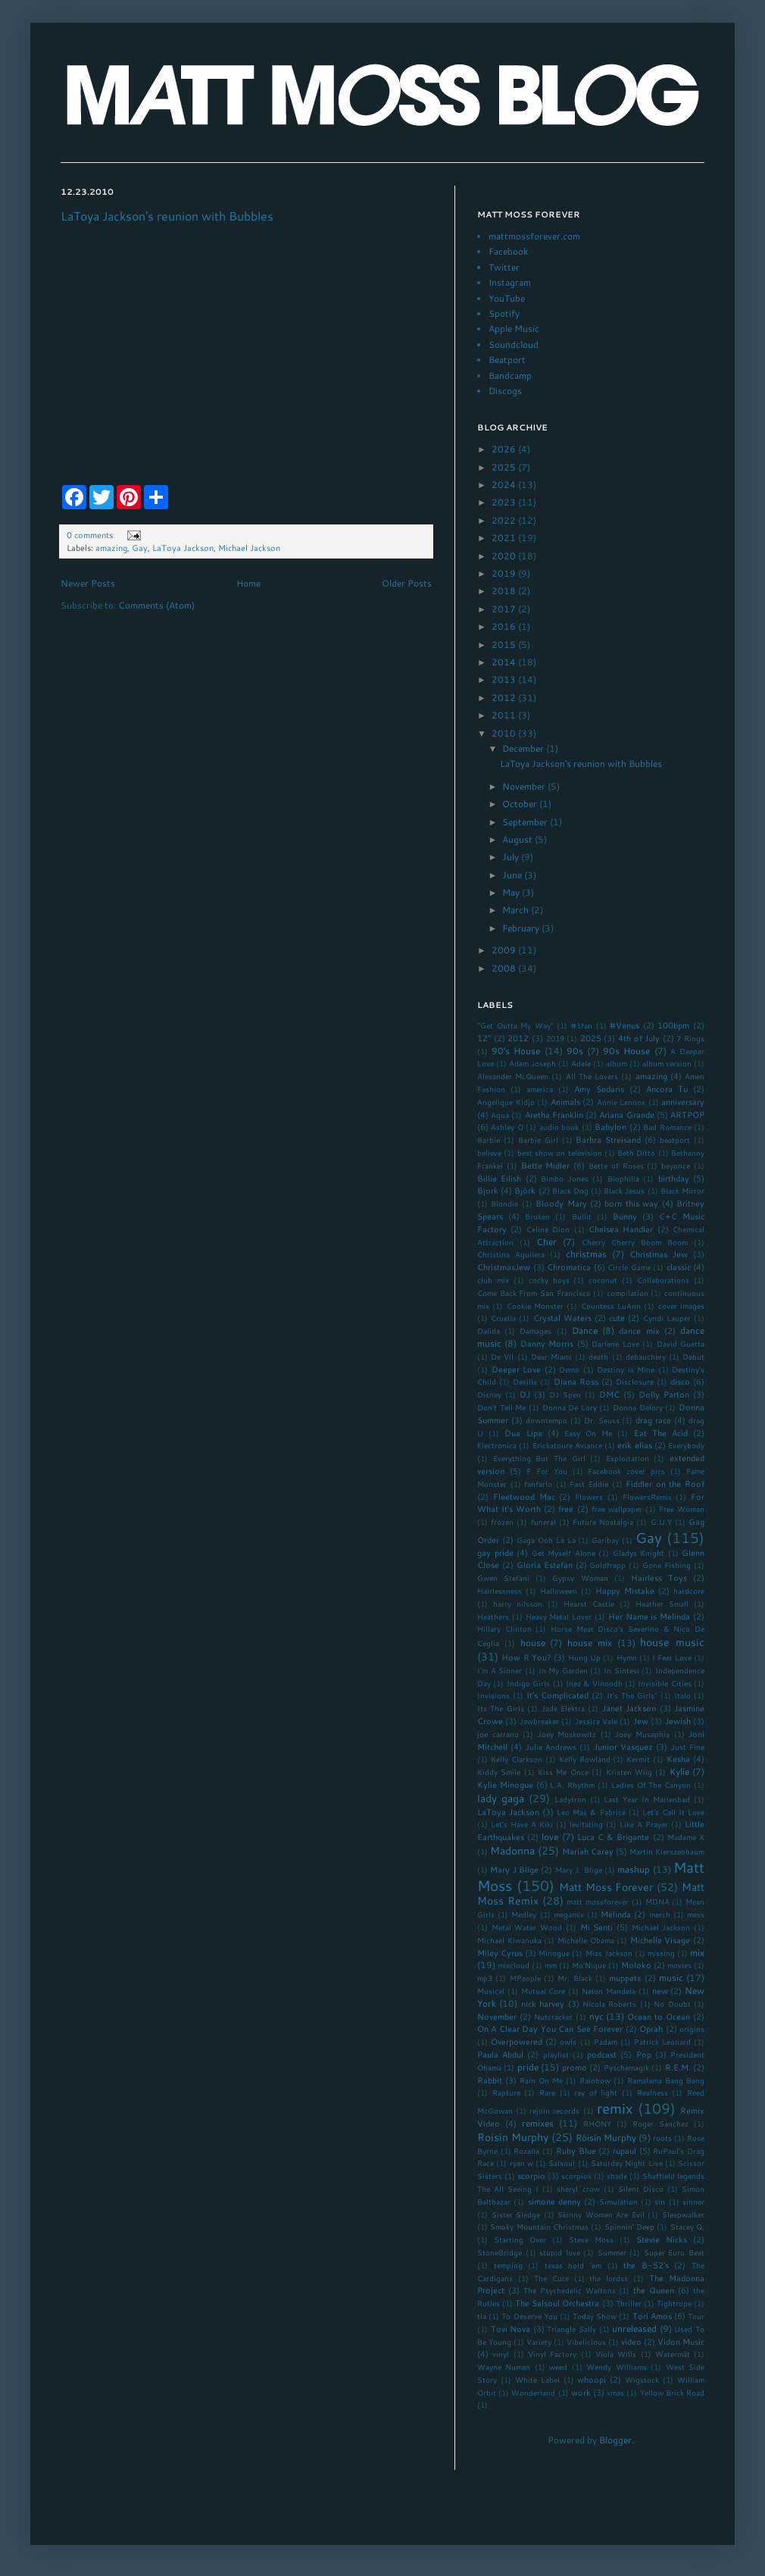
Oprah (651, 2028)
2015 (505, 644)
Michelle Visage (660, 1939)
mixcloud (513, 1965)
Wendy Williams (616, 2367)
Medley (523, 1914)
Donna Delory (638, 1407)
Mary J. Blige (578, 1869)
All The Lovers (592, 1076)
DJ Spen (565, 1394)
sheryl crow (578, 2188)
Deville (525, 1381)
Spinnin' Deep (629, 2226)
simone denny (554, 2201)
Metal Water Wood (527, 1927)
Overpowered (516, 2041)
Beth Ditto (636, 1152)
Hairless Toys (659, 1577)
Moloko (636, 1964)
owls (568, 2041)
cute (617, 1317)
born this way (631, 1203)
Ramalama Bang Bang (665, 2080)
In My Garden (563, 1670)
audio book (559, 1127)
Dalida (488, 1331)
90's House (516, 1050)
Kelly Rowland (584, 1759)
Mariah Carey (588, 1851)
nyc (596, 2016)
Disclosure (635, 1381)
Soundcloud (514, 344)
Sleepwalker (683, 2214)
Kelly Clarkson (516, 1759)
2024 (505, 484)
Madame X (685, 1837)
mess (695, 1914)
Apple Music (514, 328)
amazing (111, 547)
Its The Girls (500, 1708)
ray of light (595, 2092)
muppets (625, 1977)
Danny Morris (546, 1343)
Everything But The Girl (539, 1458)
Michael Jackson (249, 547)
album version (667, 1063)
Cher (546, 1241)
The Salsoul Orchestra (557, 2302)
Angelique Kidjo (506, 1102)
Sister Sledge (516, 2214)
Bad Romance (667, 1127)
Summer (612, 2252)
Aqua (500, 1115)
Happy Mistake (624, 1590)
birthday (673, 1178)
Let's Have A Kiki (522, 1824)
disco (680, 1381)
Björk (525, 1190)
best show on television (559, 1152)
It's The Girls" (632, 1695)
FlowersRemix (647, 1496)
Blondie (504, 1203)
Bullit (582, 1216)
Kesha (678, 1758)
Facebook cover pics (626, 1471)
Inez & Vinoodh (594, 1683)
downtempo (546, 1420)
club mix (493, 1280)
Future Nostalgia (603, 1521)
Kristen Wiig (629, 1772)
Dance (585, 1330)
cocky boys (549, 1280)
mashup (633, 1869)
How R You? (526, 1657)
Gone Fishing (666, 1565)
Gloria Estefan (545, 1564)
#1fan (581, 1025)
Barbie (488, 1140)
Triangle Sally (571, 2329)
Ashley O (507, 1127)
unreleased (634, 2328)
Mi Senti (597, 1927)
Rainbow (594, 2080)
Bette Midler (545, 1165)
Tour (696, 2316)
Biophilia (623, 1178)
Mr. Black (574, 1978)
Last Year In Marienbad (647, 1799)
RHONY (597, 2123)
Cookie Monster (535, 1306)
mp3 (484, 1978)
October (520, 803)
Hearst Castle (589, 1603)
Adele (581, 1063)
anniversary (682, 1101)
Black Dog (570, 1190)
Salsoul (561, 2163)
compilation (627, 1293)
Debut (693, 1356)
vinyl (500, 2354)
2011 (505, 715)
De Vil (502, 1356)
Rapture (506, 2092)
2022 (505, 520)
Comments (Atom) (156, 605)
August (518, 839)
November (525, 786)
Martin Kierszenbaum (666, 1851)
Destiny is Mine (625, 1369)
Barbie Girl (538, 1140)
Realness (652, 2092)
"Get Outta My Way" (515, 1025)
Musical (490, 1991)
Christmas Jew (658, 1254)
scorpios (576, 2176)
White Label (537, 2379)
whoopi (591, 2379)
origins (691, 2029)
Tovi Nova (511, 2328)
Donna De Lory (569, 1407)
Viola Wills (615, 2354)
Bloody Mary (561, 1203)
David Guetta (680, 1343)
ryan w (521, 2163)
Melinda (616, 1914)
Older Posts (407, 583)
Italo (682, 1695)
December (524, 748)
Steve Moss (591, 2239)
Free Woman (681, 1509)
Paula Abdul (500, 2054)
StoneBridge (499, 2252)
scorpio (531, 2175)
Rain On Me (541, 2080)
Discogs (505, 390)
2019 (505, 573)
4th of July (639, 1038)
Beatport (507, 359)
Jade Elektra (563, 1708)
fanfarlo (538, 1484)
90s (575, 1050)
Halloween (558, 1590)
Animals (565, 1101)
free (565, 1508)
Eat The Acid (661, 1432)
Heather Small (661, 1603)
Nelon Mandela (608, 1991)
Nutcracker (553, 2016)
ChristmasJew (503, 1266)
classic (679, 1266)
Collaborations (663, 1280)
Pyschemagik (626, 2067)
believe (489, 1152)
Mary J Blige (514, 1869)
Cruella (503, 1318)
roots (662, 2138)
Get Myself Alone (563, 1553)
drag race (653, 1420)
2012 (505, 697)
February (522, 928)
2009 (505, 950)
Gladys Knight (639, 1553)
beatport (675, 1140)
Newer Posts (88, 583)
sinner (693, 2201)
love (550, 1836)
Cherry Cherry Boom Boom (635, 1242)
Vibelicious (586, 2342)
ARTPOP (687, 1114)
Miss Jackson (608, 1953)
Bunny (625, 1216)
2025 (505, 467)
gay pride (495, 1552)
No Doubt (672, 2004)
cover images (681, 1306)
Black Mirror (682, 1190)
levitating (586, 1824)
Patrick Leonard (662, 2041)
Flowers (589, 1496)
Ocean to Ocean (658, 2016)
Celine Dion (548, 1229)
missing (661, 1953)
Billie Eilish (499, 1178)
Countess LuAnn (611, 1306)
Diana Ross (576, 1381)
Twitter (504, 267)
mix (697, 1952)
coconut (603, 1280)
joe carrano (498, 1734)
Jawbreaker (539, 1721)
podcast (602, 2054)
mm (551, 1965)
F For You (546, 1471)
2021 (505, 537)
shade (617, 2176)
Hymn (627, 1657)
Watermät (672, 2354)
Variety (538, 2342)
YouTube (507, 298)
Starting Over (520, 2239)
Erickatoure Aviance (567, 1445)
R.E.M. (678, 2067)
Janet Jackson (629, 1708)
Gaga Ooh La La (546, 1540)
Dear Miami (551, 1356)
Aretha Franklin (554, 1114)
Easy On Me (588, 1433)
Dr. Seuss (602, 1420)
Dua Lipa (523, 1432)
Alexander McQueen (512, 1076)
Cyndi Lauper (667, 1318)
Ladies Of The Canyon (651, 1784)
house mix (589, 1642)
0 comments (90, 534)
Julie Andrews (551, 1747)
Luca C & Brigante (613, 1836)
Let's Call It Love (673, 1812)
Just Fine (687, 1747)
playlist (556, 2054)
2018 (505, 590)
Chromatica (569, 1266)
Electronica (497, 1445)
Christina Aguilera (511, 1254)
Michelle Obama (585, 1940)
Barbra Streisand (608, 1139)
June (513, 875)
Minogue (554, 1953)
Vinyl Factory (552, 2354)
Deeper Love (517, 1369)
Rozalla (526, 2151)
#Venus (624, 1025)
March (516, 909)
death (598, 1356)
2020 (505, 555)
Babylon (610, 1126)
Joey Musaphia (642, 1734)
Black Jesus (624, 1190)
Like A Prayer (644, 1824)
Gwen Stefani (503, 1578)
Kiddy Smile (498, 1772)
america (539, 1089)
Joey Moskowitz (567, 1734)
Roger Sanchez (660, 2123)
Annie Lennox (621, 1102)
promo (574, 2067)
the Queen (653, 2290)
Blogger (615, 2440)
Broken (537, 1216)
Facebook (508, 251)
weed (558, 2367)
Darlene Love (615, 1343)
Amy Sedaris (599, 1088)
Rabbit (489, 2080)
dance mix (639, 1330)
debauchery (646, 1356)
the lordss (608, 2278)
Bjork (487, 1190)
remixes (538, 2123)
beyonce (675, 1165)
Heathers (493, 1616)
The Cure (551, 2278)
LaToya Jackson (183, 547)
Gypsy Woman (579, 1578)
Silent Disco (641, 2188)
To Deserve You (529, 2316)
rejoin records (554, 2110)
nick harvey (542, 2003)
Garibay (605, 1540)
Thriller (629, 2303)
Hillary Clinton (504, 1628)
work (581, 2392)
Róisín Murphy (606, 2137)
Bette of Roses (616, 1165)
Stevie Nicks (661, 2239)
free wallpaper (617, 1509)
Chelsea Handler (621, 1229)
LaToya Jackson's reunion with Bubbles (167, 215)
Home (248, 583)
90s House (626, 1050)
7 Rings (690, 1038)
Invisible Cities (664, 1683)
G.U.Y (661, 1521)
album (616, 1063)
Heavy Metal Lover (559, 1616)
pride (528, 2067)
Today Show (595, 2316)
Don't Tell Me (501, 1407)
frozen (502, 1521)
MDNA (657, 1901)
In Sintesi (621, 1670)
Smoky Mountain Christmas (539, 2226)
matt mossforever (598, 1901)
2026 (505, 449)
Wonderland (533, 2392)
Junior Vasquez (623, 1746)
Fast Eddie (589, 1484)
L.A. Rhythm (572, 1784)
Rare (547, 2092)
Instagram (510, 282)
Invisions (493, 1695)
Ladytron (570, 1799)
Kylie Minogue (505, 1784)
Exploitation (627, 1458)
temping (508, 2265)
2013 (505, 679)
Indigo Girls (528, 1683)
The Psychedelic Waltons (569, 2290)
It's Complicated (557, 1695)
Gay (140, 547)
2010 (505, 733)
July (511, 856)
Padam (605, 2041)
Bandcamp (510, 375)
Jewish (678, 1720)
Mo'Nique (589, 1965)
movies (679, 1965)
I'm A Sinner (499, 1670)
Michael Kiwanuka (509, 1940)
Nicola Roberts (609, 2004)
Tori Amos (652, 2315)
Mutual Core (543, 1991)
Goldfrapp (607, 1565)
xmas (615, 2392)
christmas (586, 1253)
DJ (525, 1394)
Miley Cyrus (500, 1952)
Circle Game (629, 1267)
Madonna (512, 1850)
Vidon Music (680, 2341)
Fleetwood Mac (524, 1496)
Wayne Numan (503, 2367)
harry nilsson (517, 1603)
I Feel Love (672, 1657)
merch (659, 1914)
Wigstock (642, 2379)
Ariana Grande (626, 1114)
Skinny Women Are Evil (601, 2214)
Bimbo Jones (564, 1178)
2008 (505, 968)
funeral (543, 1521)
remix (615, 2108)
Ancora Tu (667, 1088)
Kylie (679, 1771)
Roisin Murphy (512, 2137)
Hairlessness (499, 1590)
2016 (505, 626)
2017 (505, 609)
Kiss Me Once (563, 1772)
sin (659, 2201)
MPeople (525, 1978)
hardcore (688, 1590)
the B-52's (646, 2265)
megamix (569, 1914)
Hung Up (584, 1657)
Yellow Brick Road (672, 2392)
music (671, 1977)
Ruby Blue (576, 2150)
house (532, 1642)
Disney (489, 1394)
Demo (569, 1369)
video (631, 2341)
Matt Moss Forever (606, 1887)
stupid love (559, 2252)
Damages (535, 1331)
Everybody (686, 1445)
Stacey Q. (687, 2226)
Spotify (504, 313)
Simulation (618, 2201)
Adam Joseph (532, 1063)
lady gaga (500, 1798)
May (512, 892)
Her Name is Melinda (649, 1616)
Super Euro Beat (674, 2252)
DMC (609, 1394)
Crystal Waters (562, 1317)
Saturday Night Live (627, 2163)
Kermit (638, 1759)
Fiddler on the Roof (665, 1483)
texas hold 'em (573, 2265)
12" (484, 1038)
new (660, 1990)
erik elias (634, 1445)
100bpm (673, 1025)
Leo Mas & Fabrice (591, 1812)
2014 (505, 662)
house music (672, 1642)
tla (481, 2316)
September (526, 821)
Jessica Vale (596, 1721)
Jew (640, 1720)
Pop (643, 2054)
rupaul (624, 2150)
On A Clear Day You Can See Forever (550, 2028)
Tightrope (674, 2303)
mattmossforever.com (534, 236)
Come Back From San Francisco (534, 1293)
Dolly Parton (664, 1394)
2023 (505, 502)
